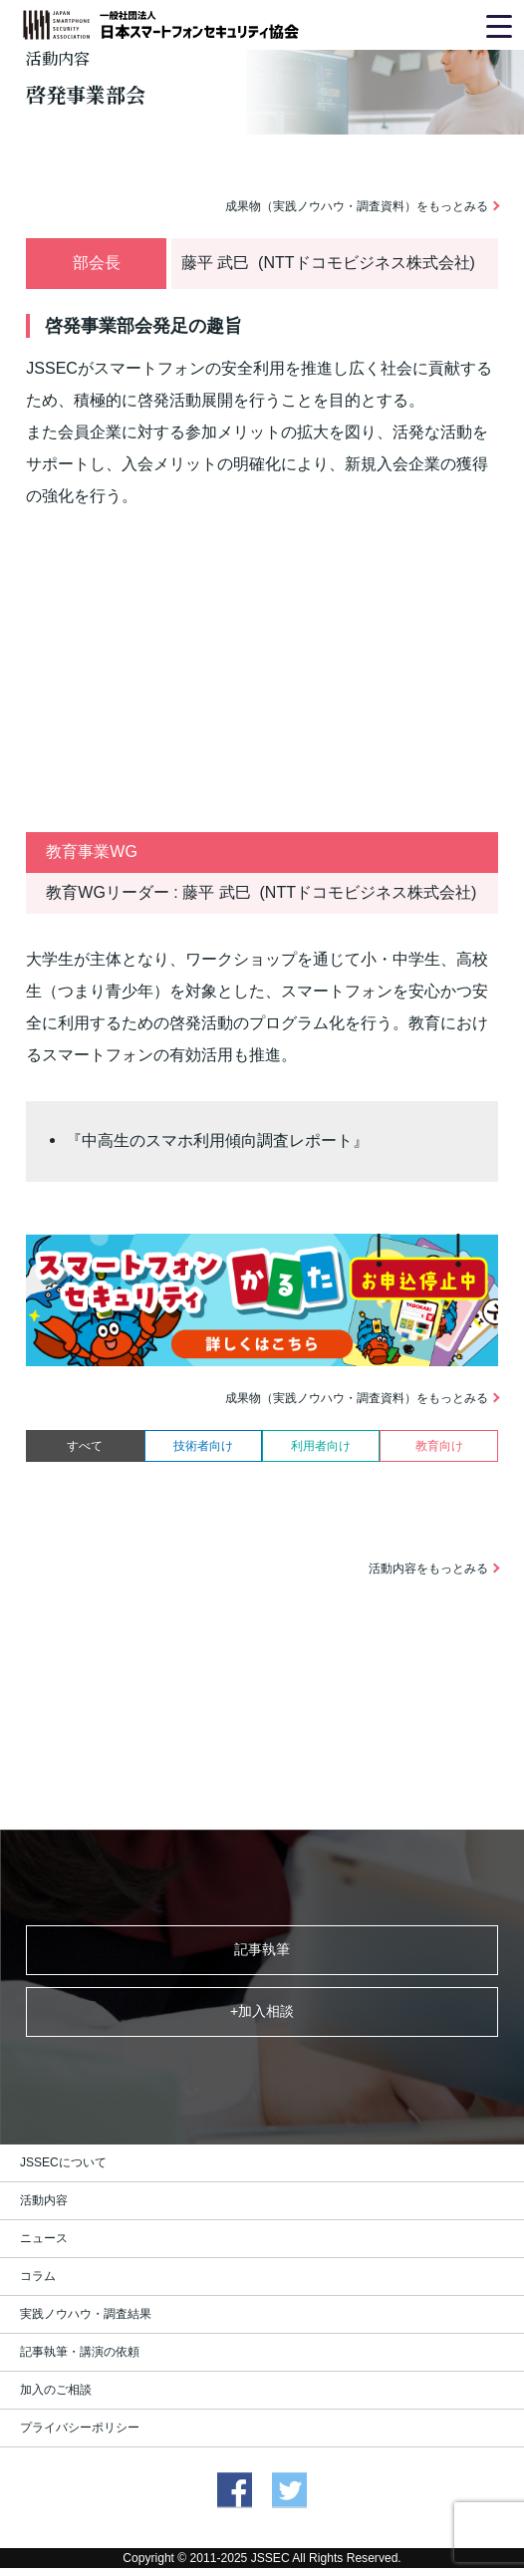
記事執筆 (262, 1949)
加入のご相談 (56, 2390)
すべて (85, 1446)
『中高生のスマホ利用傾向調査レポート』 (217, 1140)
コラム (38, 2276)
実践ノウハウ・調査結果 (85, 2314)
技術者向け (203, 1446)
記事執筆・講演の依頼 (79, 2352)
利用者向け (321, 1446)
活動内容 (44, 2200)
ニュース (44, 2238)
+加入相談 (262, 2011)
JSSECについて (63, 2162)
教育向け (439, 1446)
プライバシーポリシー (79, 2427)
